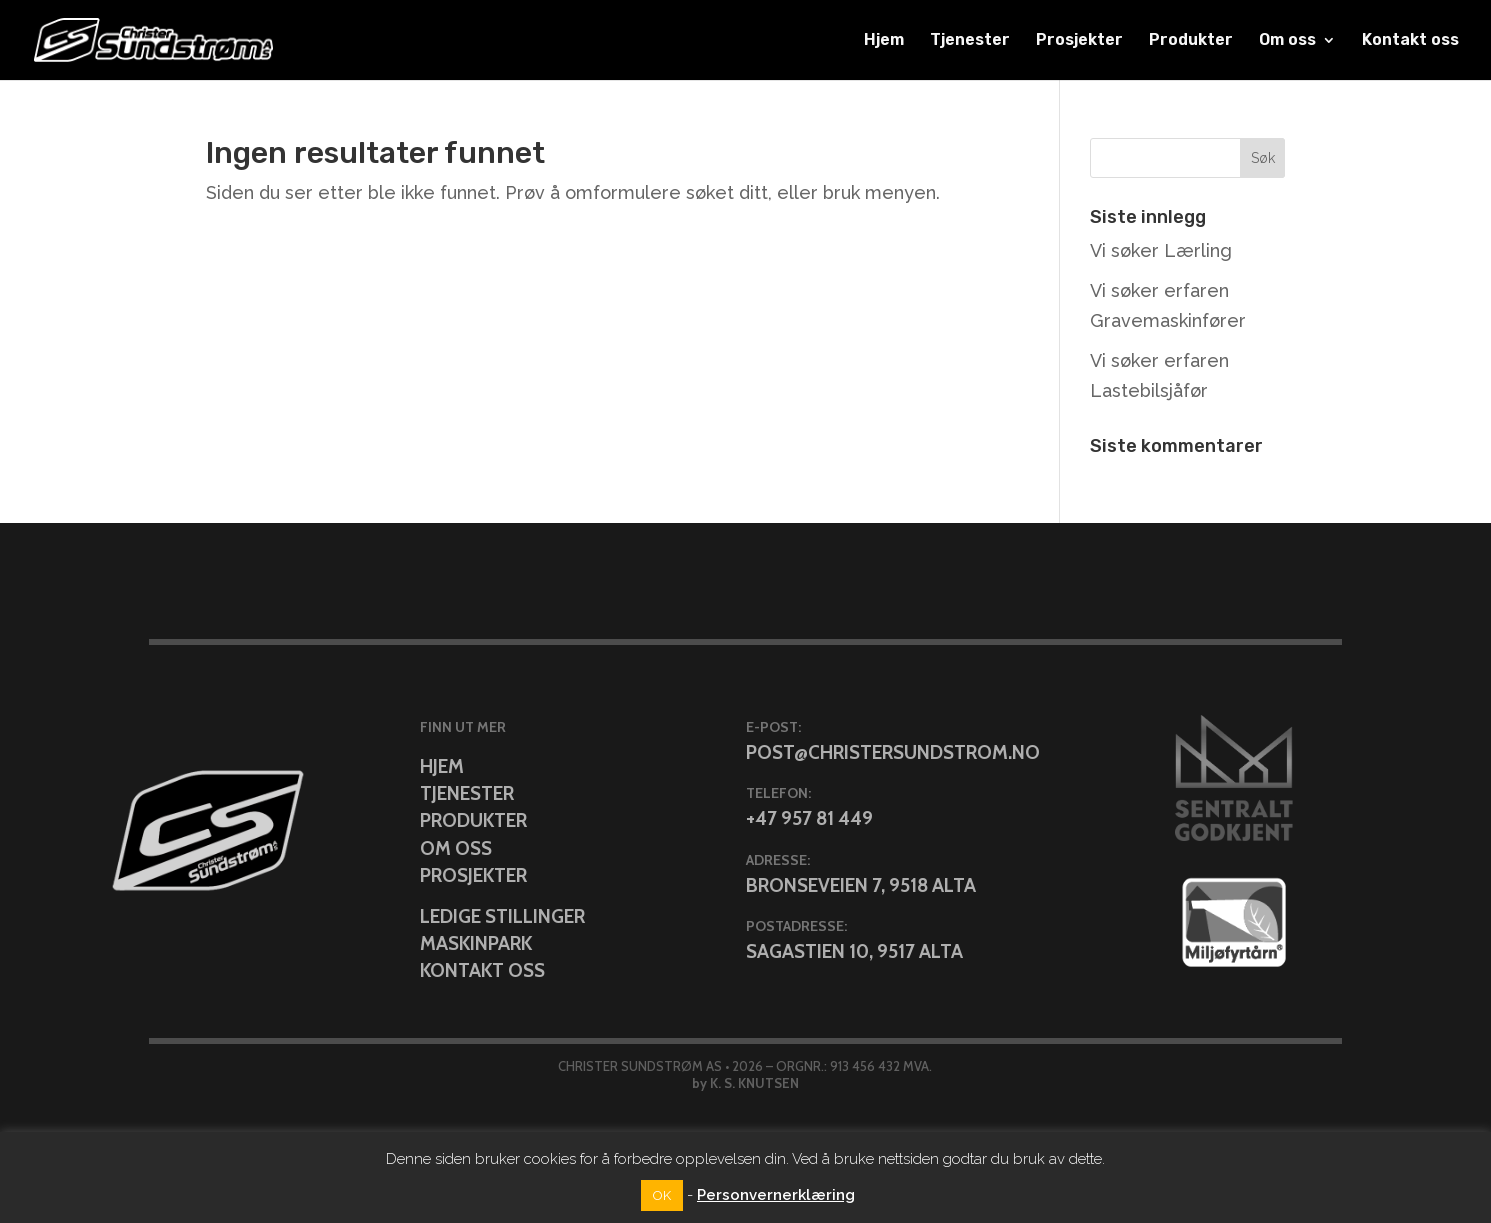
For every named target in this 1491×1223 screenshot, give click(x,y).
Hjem (884, 41)
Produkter (1191, 41)
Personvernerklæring (776, 1195)
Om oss (1287, 41)
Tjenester (970, 41)
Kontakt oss (1410, 41)
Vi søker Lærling (1161, 250)
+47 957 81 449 (809, 818)
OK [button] (662, 1195)
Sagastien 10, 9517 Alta (854, 951)
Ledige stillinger (502, 916)
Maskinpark (476, 943)
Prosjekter (1079, 41)
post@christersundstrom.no (893, 752)
